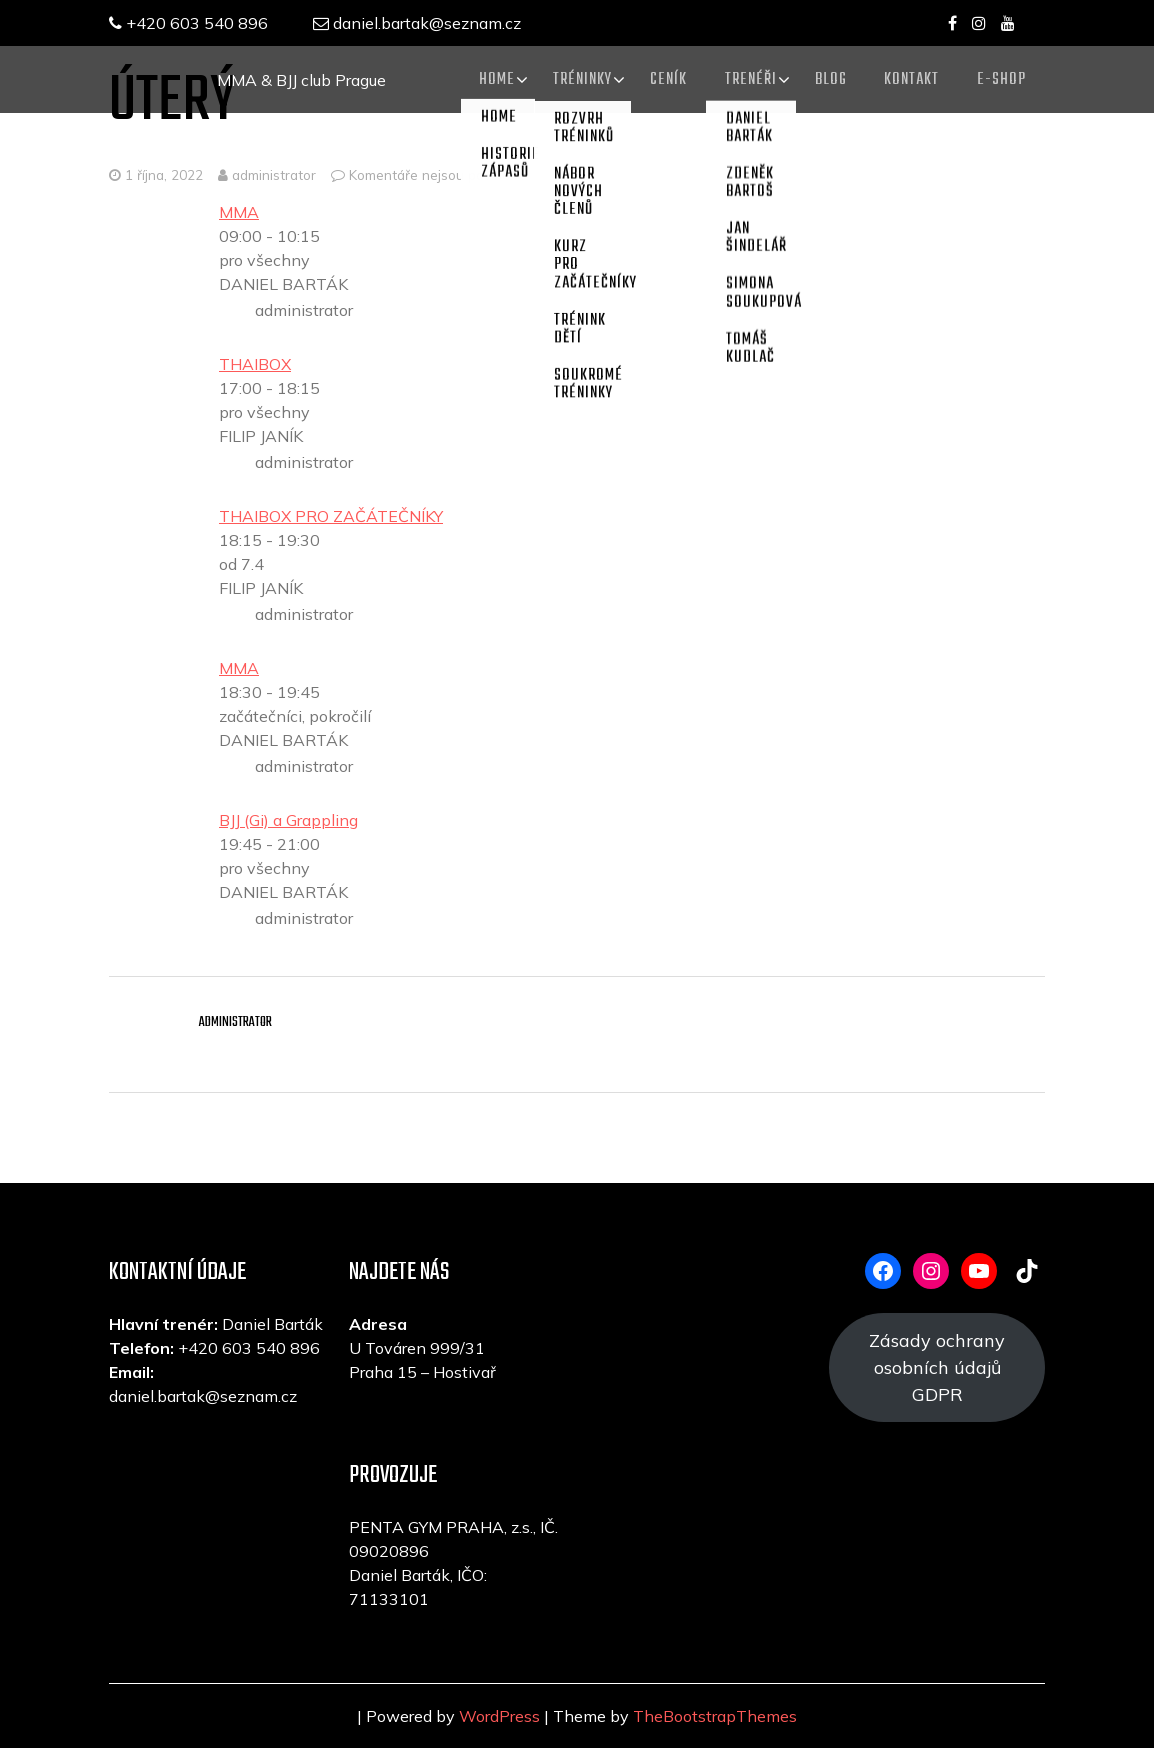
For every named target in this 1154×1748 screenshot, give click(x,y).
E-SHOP (1000, 79)
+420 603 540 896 (188, 23)
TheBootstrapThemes (715, 1716)
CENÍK (658, 79)
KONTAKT (908, 79)
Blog (825, 79)
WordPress (499, 1716)
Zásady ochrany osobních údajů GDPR (937, 1367)
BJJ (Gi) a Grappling (288, 820)
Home (483, 79)
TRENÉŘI (743, 79)
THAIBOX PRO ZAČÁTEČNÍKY (331, 516)
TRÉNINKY (570, 79)
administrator (267, 174)
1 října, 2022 (164, 174)
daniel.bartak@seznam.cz (422, 23)
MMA (239, 212)
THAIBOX (255, 364)
